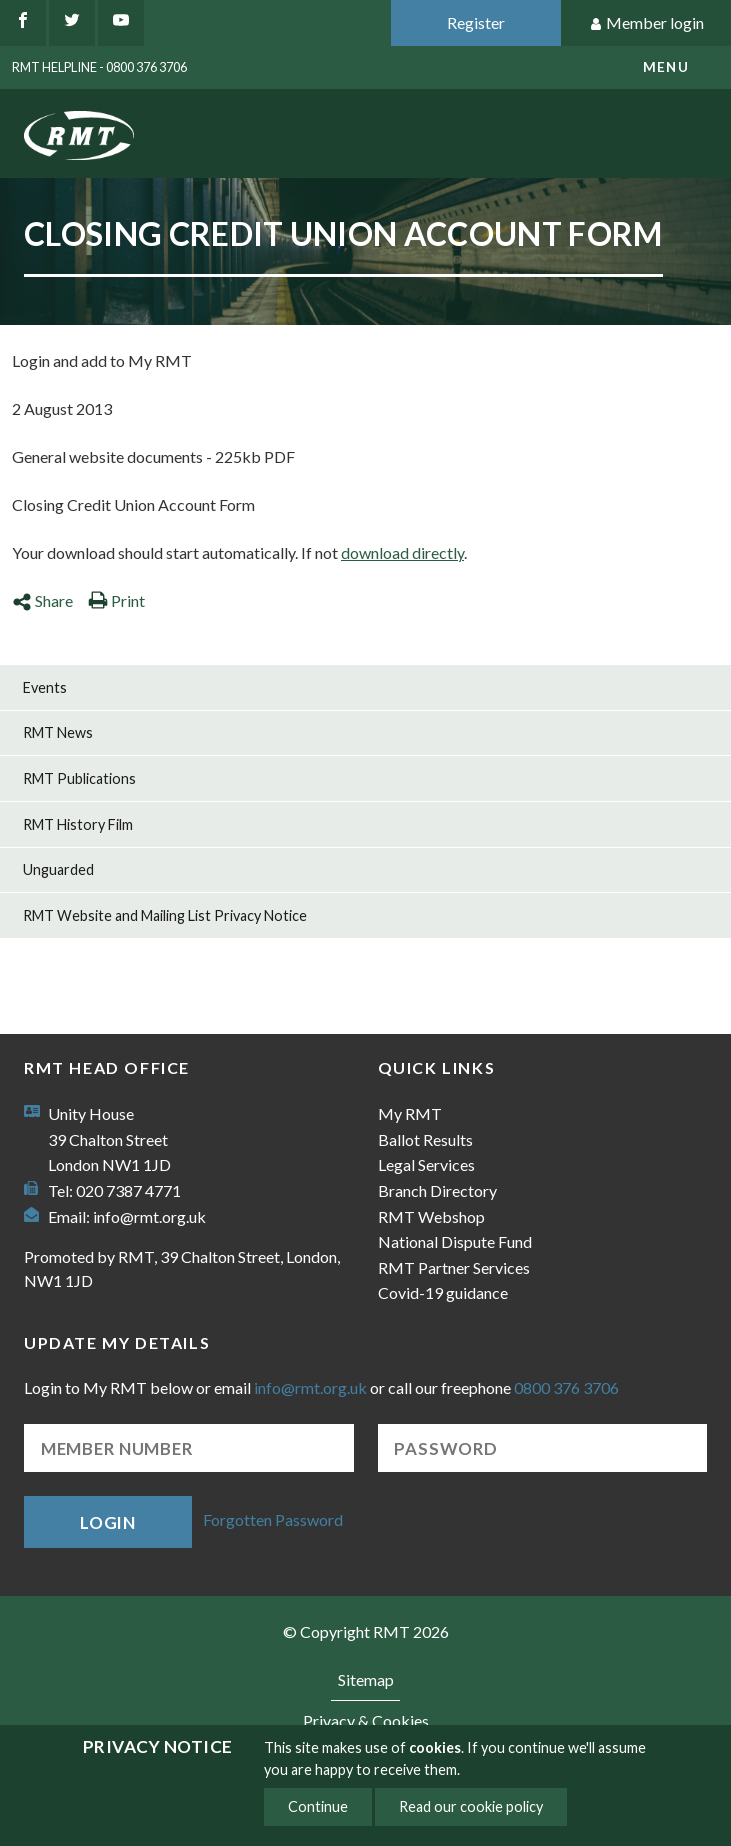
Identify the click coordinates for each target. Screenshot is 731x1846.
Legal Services (426, 1164)
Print (116, 600)
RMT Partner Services (454, 1267)
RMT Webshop (431, 1216)
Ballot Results (425, 1139)
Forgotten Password (273, 1519)
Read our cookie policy (471, 1806)
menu (666, 67)
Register (476, 22)
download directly (402, 552)
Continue (318, 1806)
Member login (646, 23)
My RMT (410, 1113)
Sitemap (366, 1679)
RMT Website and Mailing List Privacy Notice (165, 915)
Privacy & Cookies (366, 1720)
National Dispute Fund (455, 1241)
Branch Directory (437, 1190)
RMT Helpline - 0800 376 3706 (99, 67)
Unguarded (58, 869)
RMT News (58, 732)
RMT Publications (79, 778)
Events (45, 687)
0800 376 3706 (566, 1387)
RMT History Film (78, 824)
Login (108, 1522)
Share (42, 600)
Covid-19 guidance (443, 1292)
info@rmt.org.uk (149, 1216)
